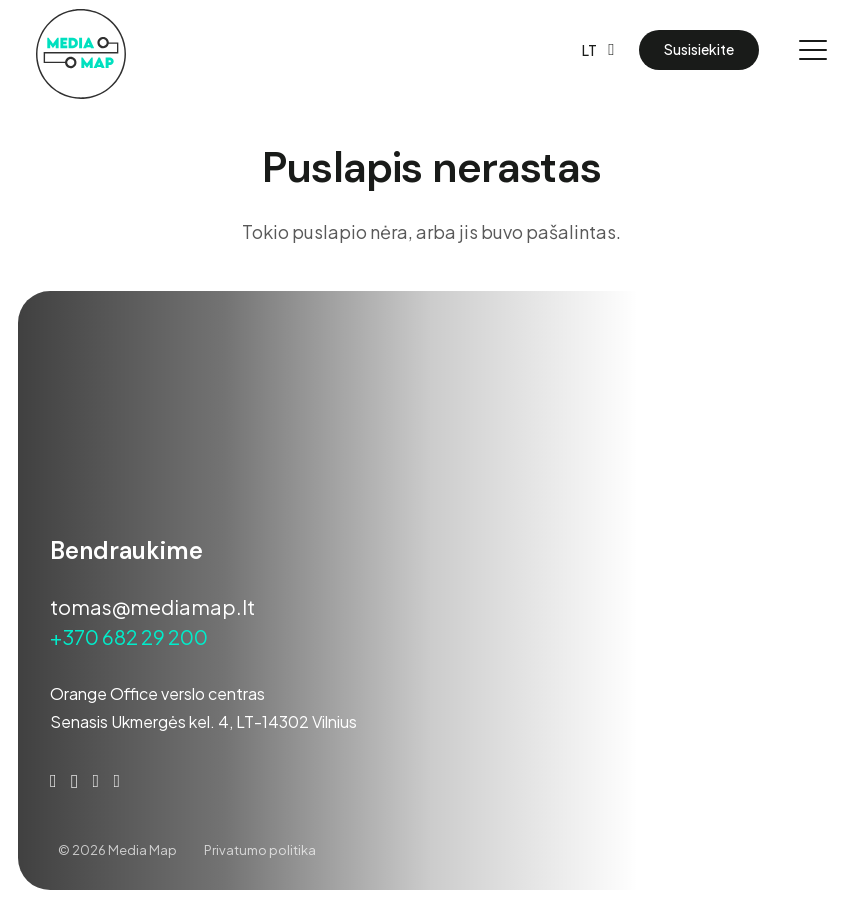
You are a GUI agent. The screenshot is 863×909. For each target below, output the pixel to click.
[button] (598, 50)
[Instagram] (74, 782)
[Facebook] (53, 781)
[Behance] (117, 781)
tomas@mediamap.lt (152, 606)
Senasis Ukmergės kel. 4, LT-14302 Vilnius (203, 721)
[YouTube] (96, 781)
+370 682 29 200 (129, 636)
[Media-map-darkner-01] (81, 54)
